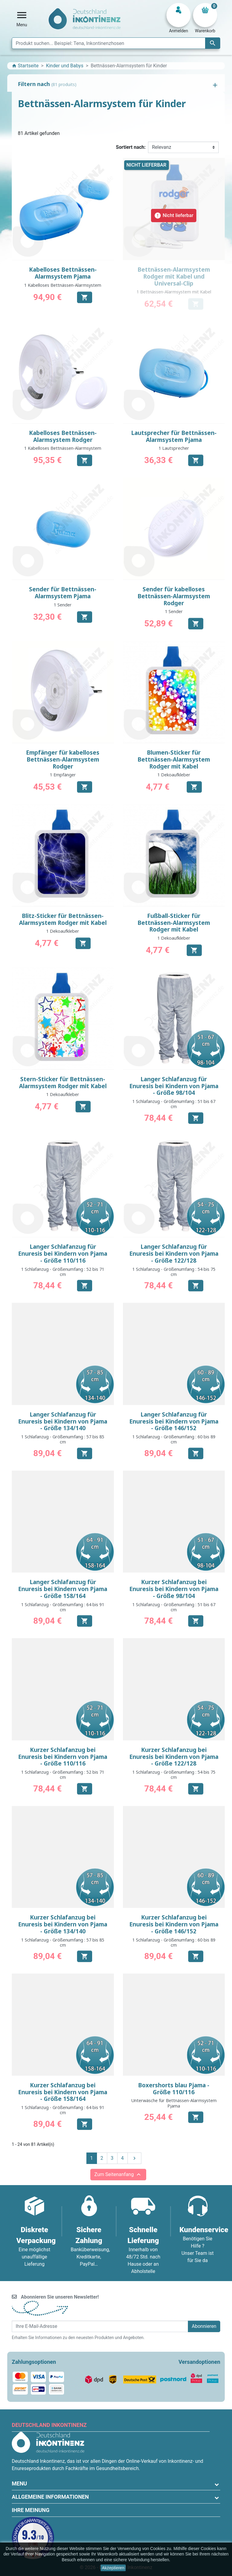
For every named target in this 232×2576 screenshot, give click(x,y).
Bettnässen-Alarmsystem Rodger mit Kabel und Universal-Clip (173, 276)
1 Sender (63, 605)
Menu (19, 2483)
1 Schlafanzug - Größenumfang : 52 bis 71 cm (62, 1271)
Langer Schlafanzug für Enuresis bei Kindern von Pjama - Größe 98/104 (173, 1086)
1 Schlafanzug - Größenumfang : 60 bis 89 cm (173, 1439)
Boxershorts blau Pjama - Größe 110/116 (173, 2088)
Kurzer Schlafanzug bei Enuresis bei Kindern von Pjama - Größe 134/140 (62, 1924)
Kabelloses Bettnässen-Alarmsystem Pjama (63, 273)
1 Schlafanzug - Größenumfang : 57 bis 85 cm (62, 1439)
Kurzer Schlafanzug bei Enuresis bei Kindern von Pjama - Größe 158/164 (62, 2092)
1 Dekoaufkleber (173, 775)
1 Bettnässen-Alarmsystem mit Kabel (174, 292)
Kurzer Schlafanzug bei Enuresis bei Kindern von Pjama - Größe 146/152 (173, 1924)
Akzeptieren (113, 2567)
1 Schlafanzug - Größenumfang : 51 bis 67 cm (173, 1103)
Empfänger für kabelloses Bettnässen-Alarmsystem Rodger (62, 759)
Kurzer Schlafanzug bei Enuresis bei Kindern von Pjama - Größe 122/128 (173, 1757)
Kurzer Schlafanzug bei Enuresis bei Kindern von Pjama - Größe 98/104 (173, 1589)
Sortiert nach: (131, 147)
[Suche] (116, 43)
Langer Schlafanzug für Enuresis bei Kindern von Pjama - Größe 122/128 (173, 1253)
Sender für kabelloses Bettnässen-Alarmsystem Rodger (173, 596)
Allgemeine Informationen (50, 2497)
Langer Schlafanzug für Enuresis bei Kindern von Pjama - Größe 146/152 (173, 1421)
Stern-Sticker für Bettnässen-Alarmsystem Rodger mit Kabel (63, 1082)
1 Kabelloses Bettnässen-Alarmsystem (62, 285)
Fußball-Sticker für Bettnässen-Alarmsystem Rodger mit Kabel (173, 923)
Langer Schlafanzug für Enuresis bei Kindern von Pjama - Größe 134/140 (62, 1421)
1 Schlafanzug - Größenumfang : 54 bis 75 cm (173, 1271)
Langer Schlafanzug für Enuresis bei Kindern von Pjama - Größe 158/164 (62, 1589)
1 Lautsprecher (174, 448)
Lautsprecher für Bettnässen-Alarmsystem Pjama (174, 436)
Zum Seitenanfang (118, 2174)
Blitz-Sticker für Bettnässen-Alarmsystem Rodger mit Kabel (63, 919)
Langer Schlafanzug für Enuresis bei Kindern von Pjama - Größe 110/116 (62, 1253)
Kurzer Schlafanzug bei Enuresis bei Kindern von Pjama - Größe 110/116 (62, 1757)
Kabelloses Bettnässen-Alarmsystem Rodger (63, 436)
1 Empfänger (63, 775)
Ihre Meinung (31, 2510)
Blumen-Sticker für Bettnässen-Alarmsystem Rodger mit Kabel (173, 759)
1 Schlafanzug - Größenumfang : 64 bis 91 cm (62, 1607)
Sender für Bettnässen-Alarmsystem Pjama (62, 592)
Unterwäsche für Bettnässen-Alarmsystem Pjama (174, 2103)
